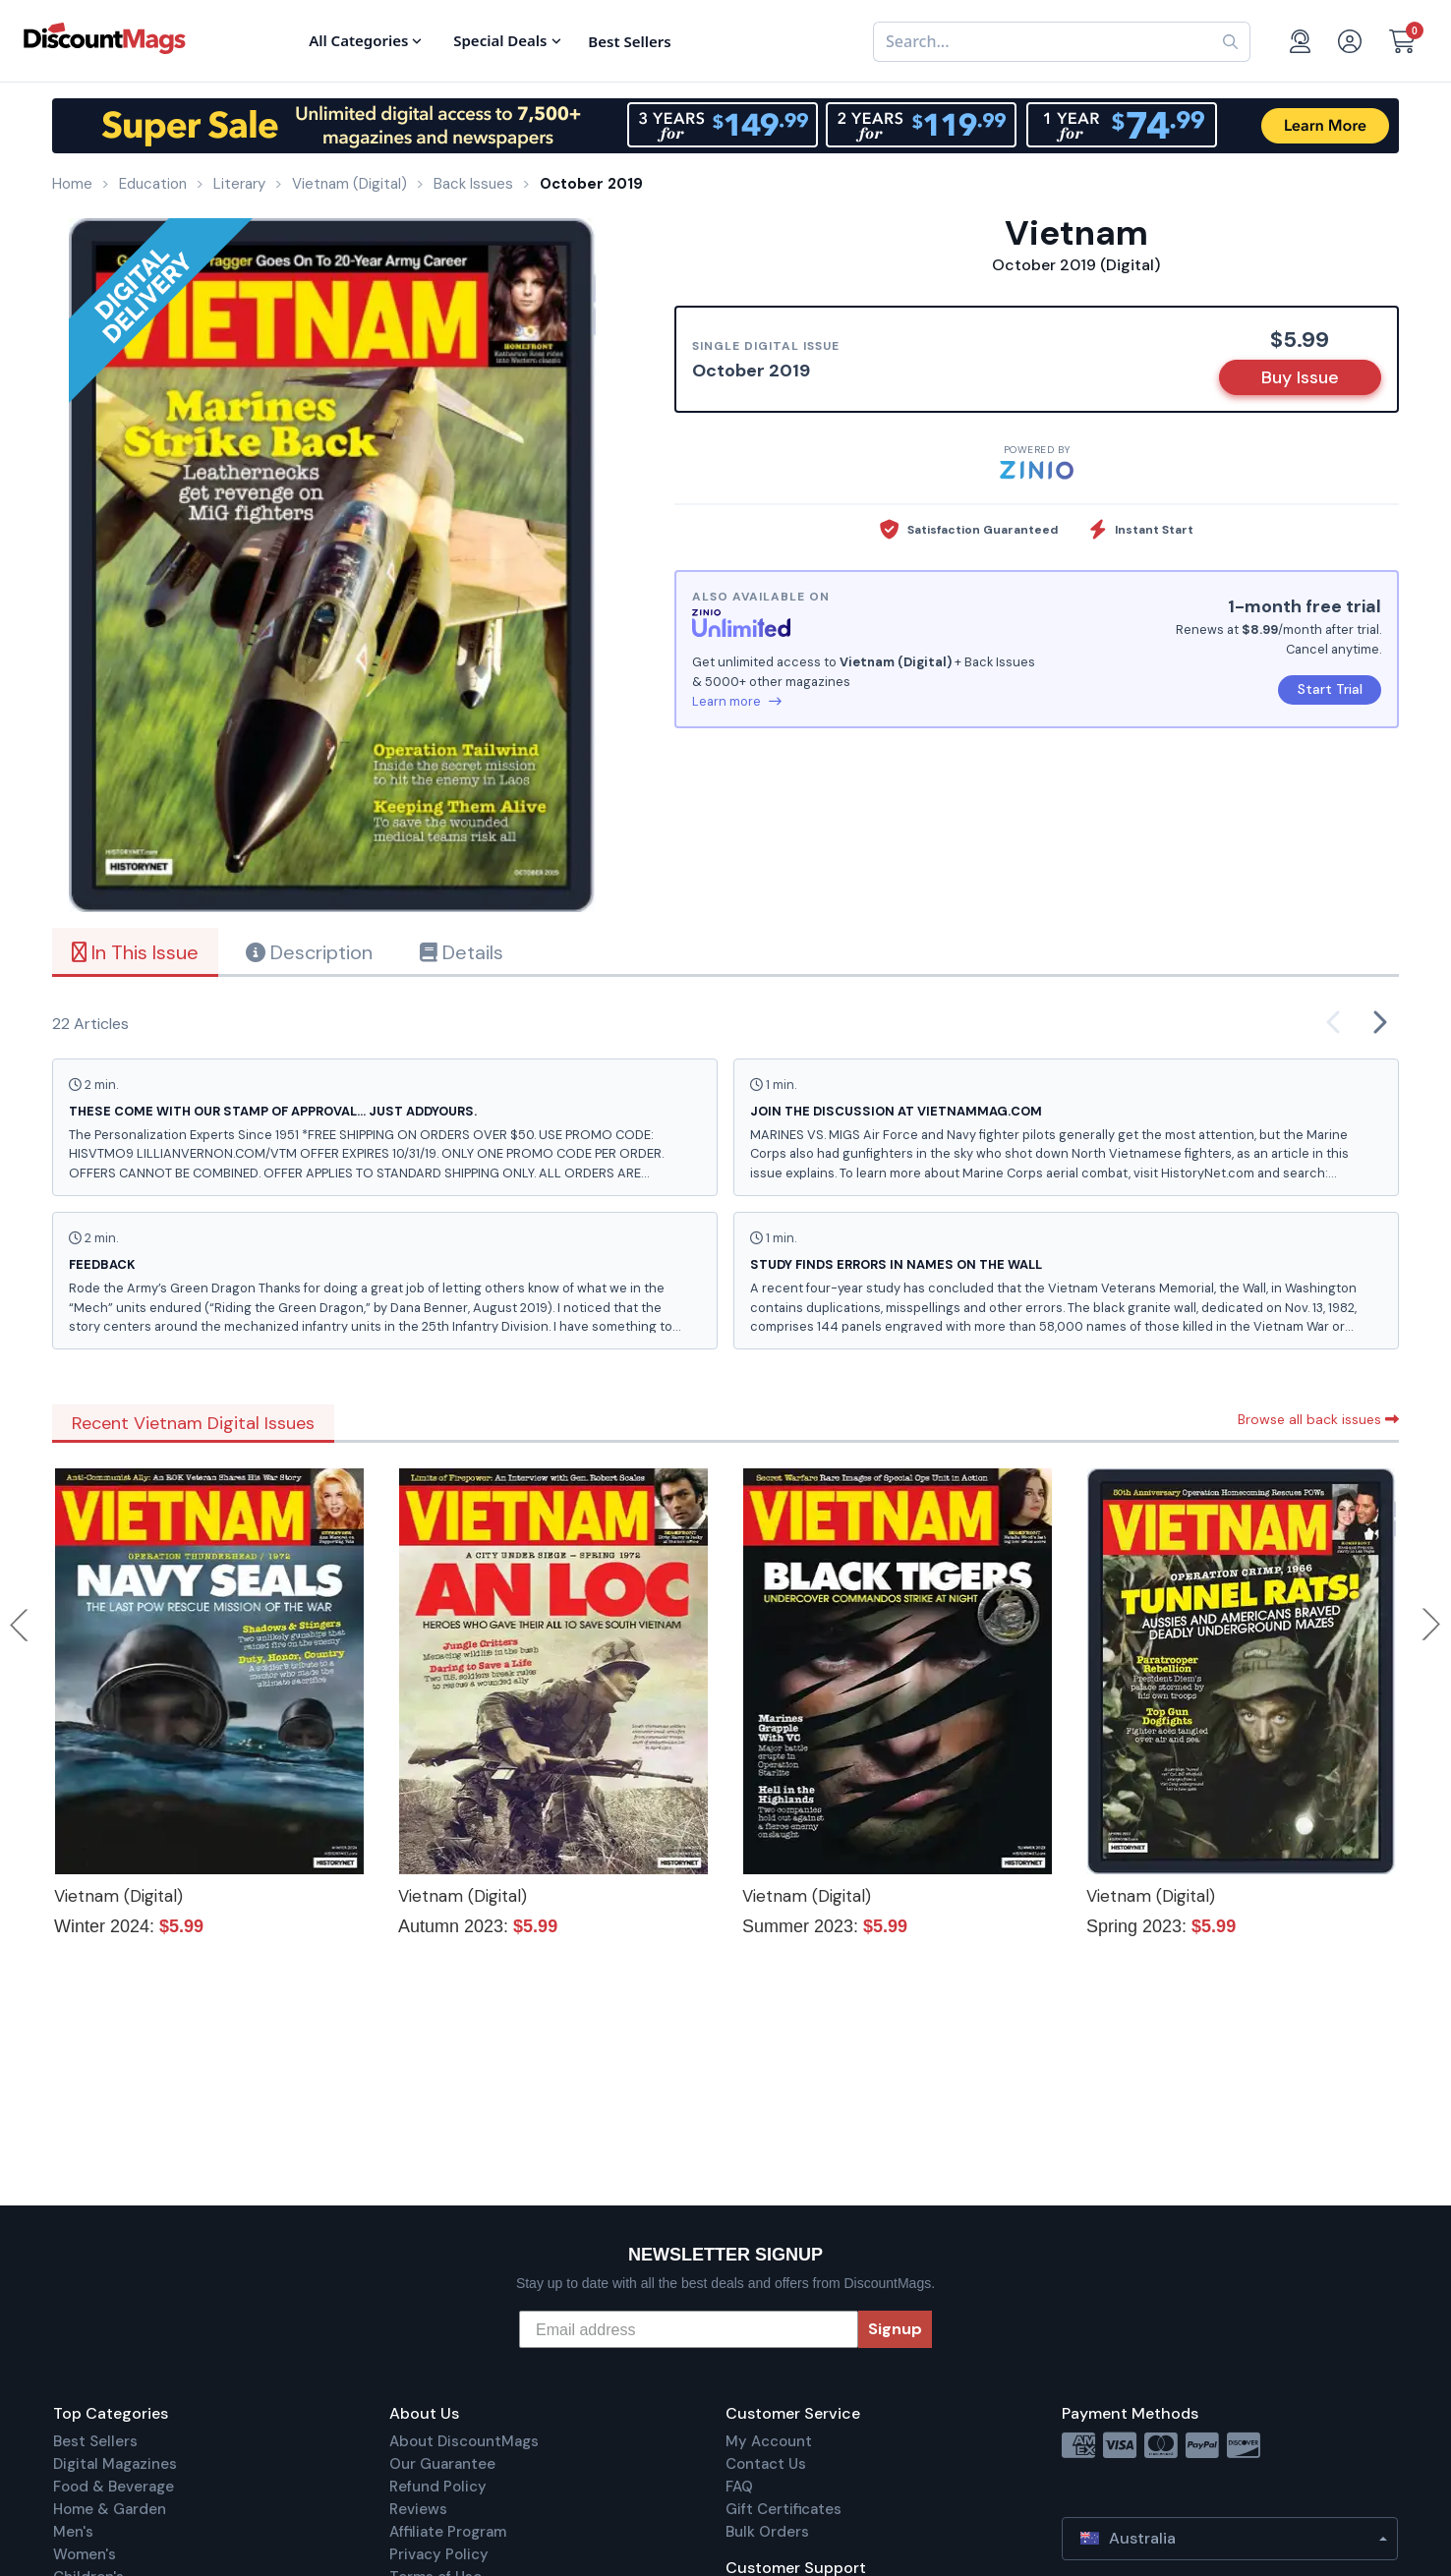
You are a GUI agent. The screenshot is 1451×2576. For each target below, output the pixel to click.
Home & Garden (109, 2509)
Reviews (418, 2509)
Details (461, 952)
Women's (84, 2554)
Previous (20, 1624)
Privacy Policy (439, 2554)
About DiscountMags (464, 2441)
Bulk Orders (767, 2532)
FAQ (739, 2486)
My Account (769, 2441)
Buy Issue (1300, 377)
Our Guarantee (442, 2464)
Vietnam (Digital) (118, 1896)
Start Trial (1330, 689)
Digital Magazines (115, 2464)
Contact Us (766, 2464)
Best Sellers (95, 2441)
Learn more (737, 701)
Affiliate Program (447, 2532)
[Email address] (688, 2329)
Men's (73, 2532)
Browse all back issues (1318, 1419)
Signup (895, 2328)
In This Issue (135, 952)
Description (309, 952)
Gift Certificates (784, 2509)
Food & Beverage (113, 2486)
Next (1431, 1624)
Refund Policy (438, 2486)
